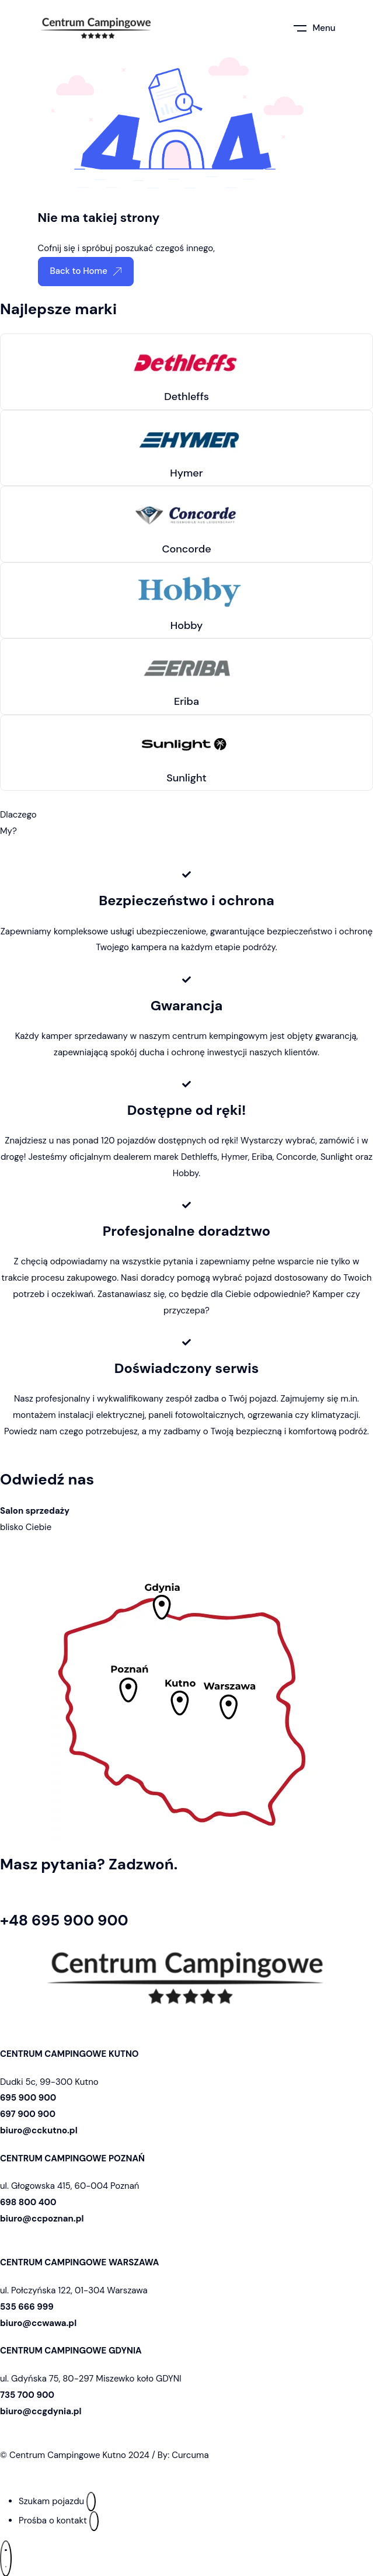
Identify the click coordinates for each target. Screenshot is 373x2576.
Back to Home (85, 271)
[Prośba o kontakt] (94, 2521)
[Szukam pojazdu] (91, 2502)
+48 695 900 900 (64, 1920)
